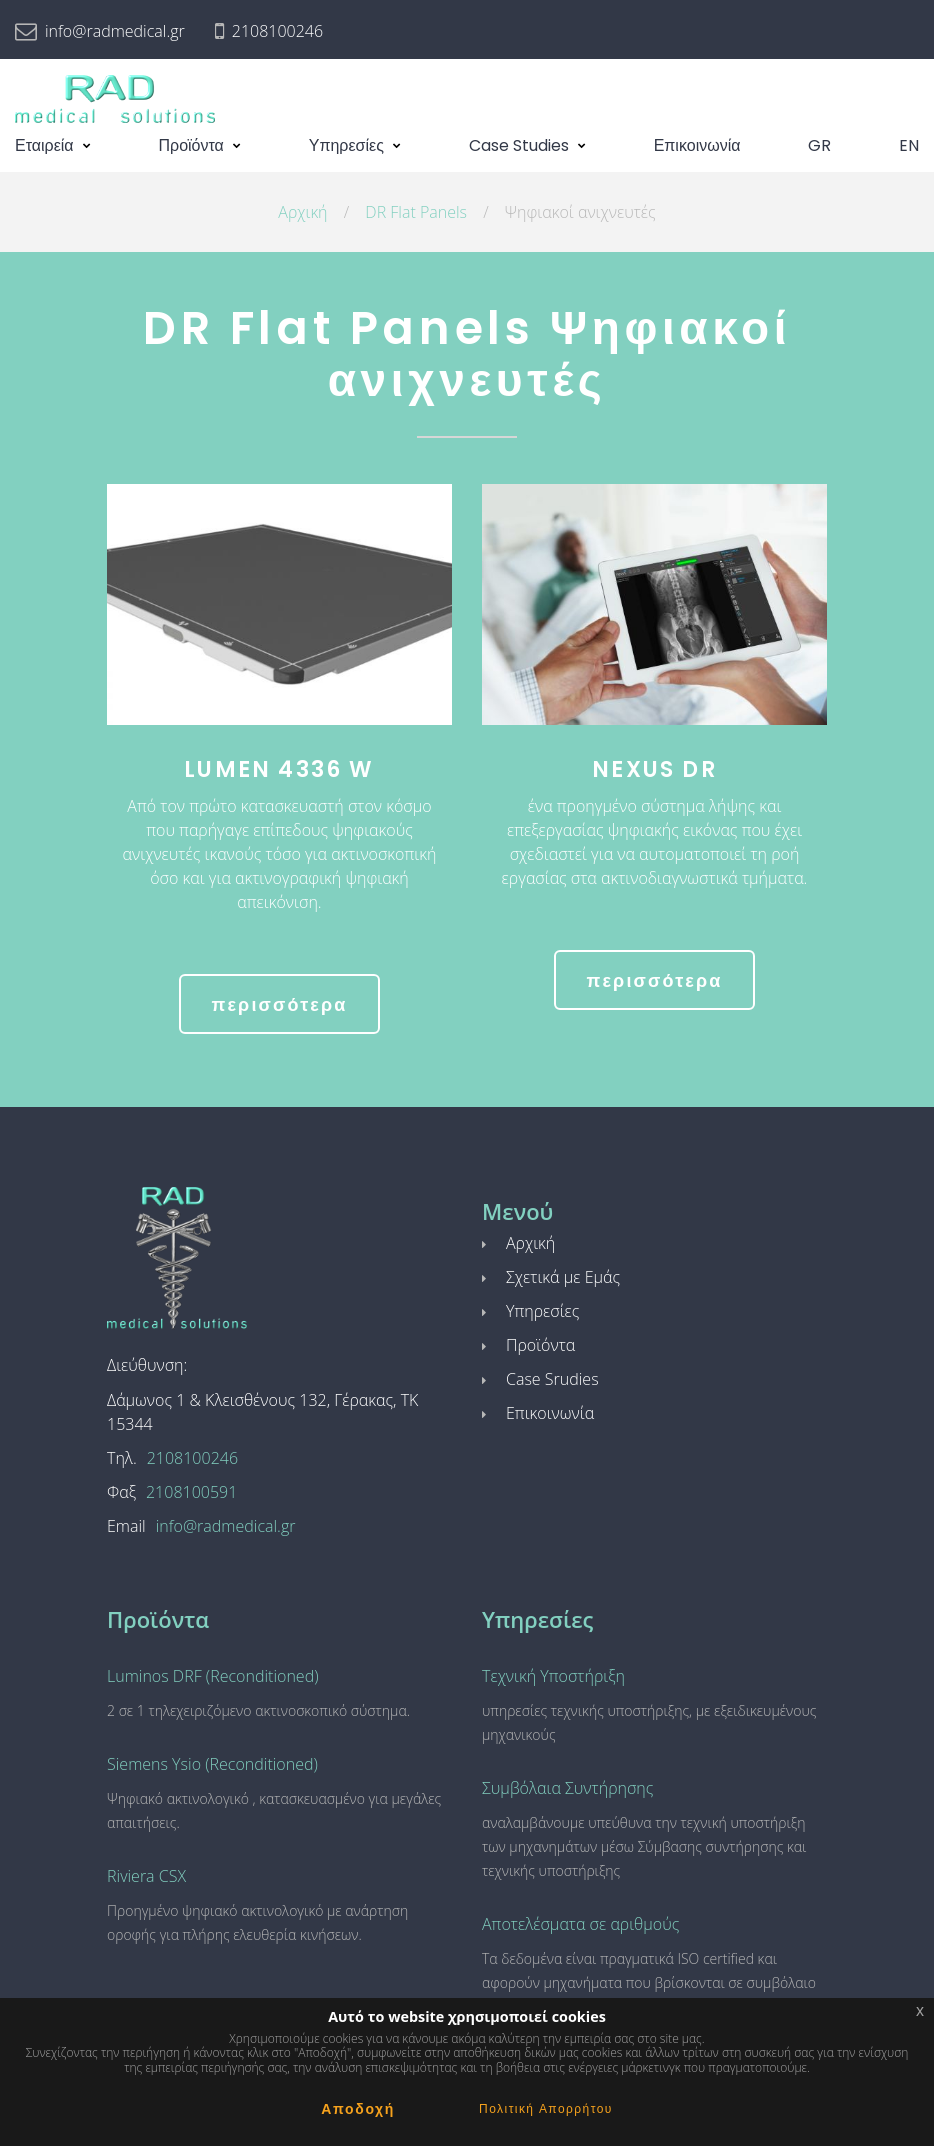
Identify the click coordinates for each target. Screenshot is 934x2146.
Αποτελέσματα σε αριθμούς (580, 1924)
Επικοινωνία (697, 145)
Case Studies (519, 145)
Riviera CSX (146, 1876)
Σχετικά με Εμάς (563, 1277)
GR (819, 145)
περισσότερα (279, 1004)
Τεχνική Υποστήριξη (553, 1676)
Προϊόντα (191, 145)
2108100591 (191, 1492)
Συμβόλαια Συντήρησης (567, 1788)
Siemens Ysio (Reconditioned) (212, 1764)
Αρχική (302, 212)
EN (909, 145)
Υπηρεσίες (346, 145)
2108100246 (277, 31)
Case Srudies (552, 1379)
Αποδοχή (358, 2109)
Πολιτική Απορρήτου (546, 2108)
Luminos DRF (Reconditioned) (213, 1676)
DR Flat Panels (416, 212)
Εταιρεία (44, 145)
